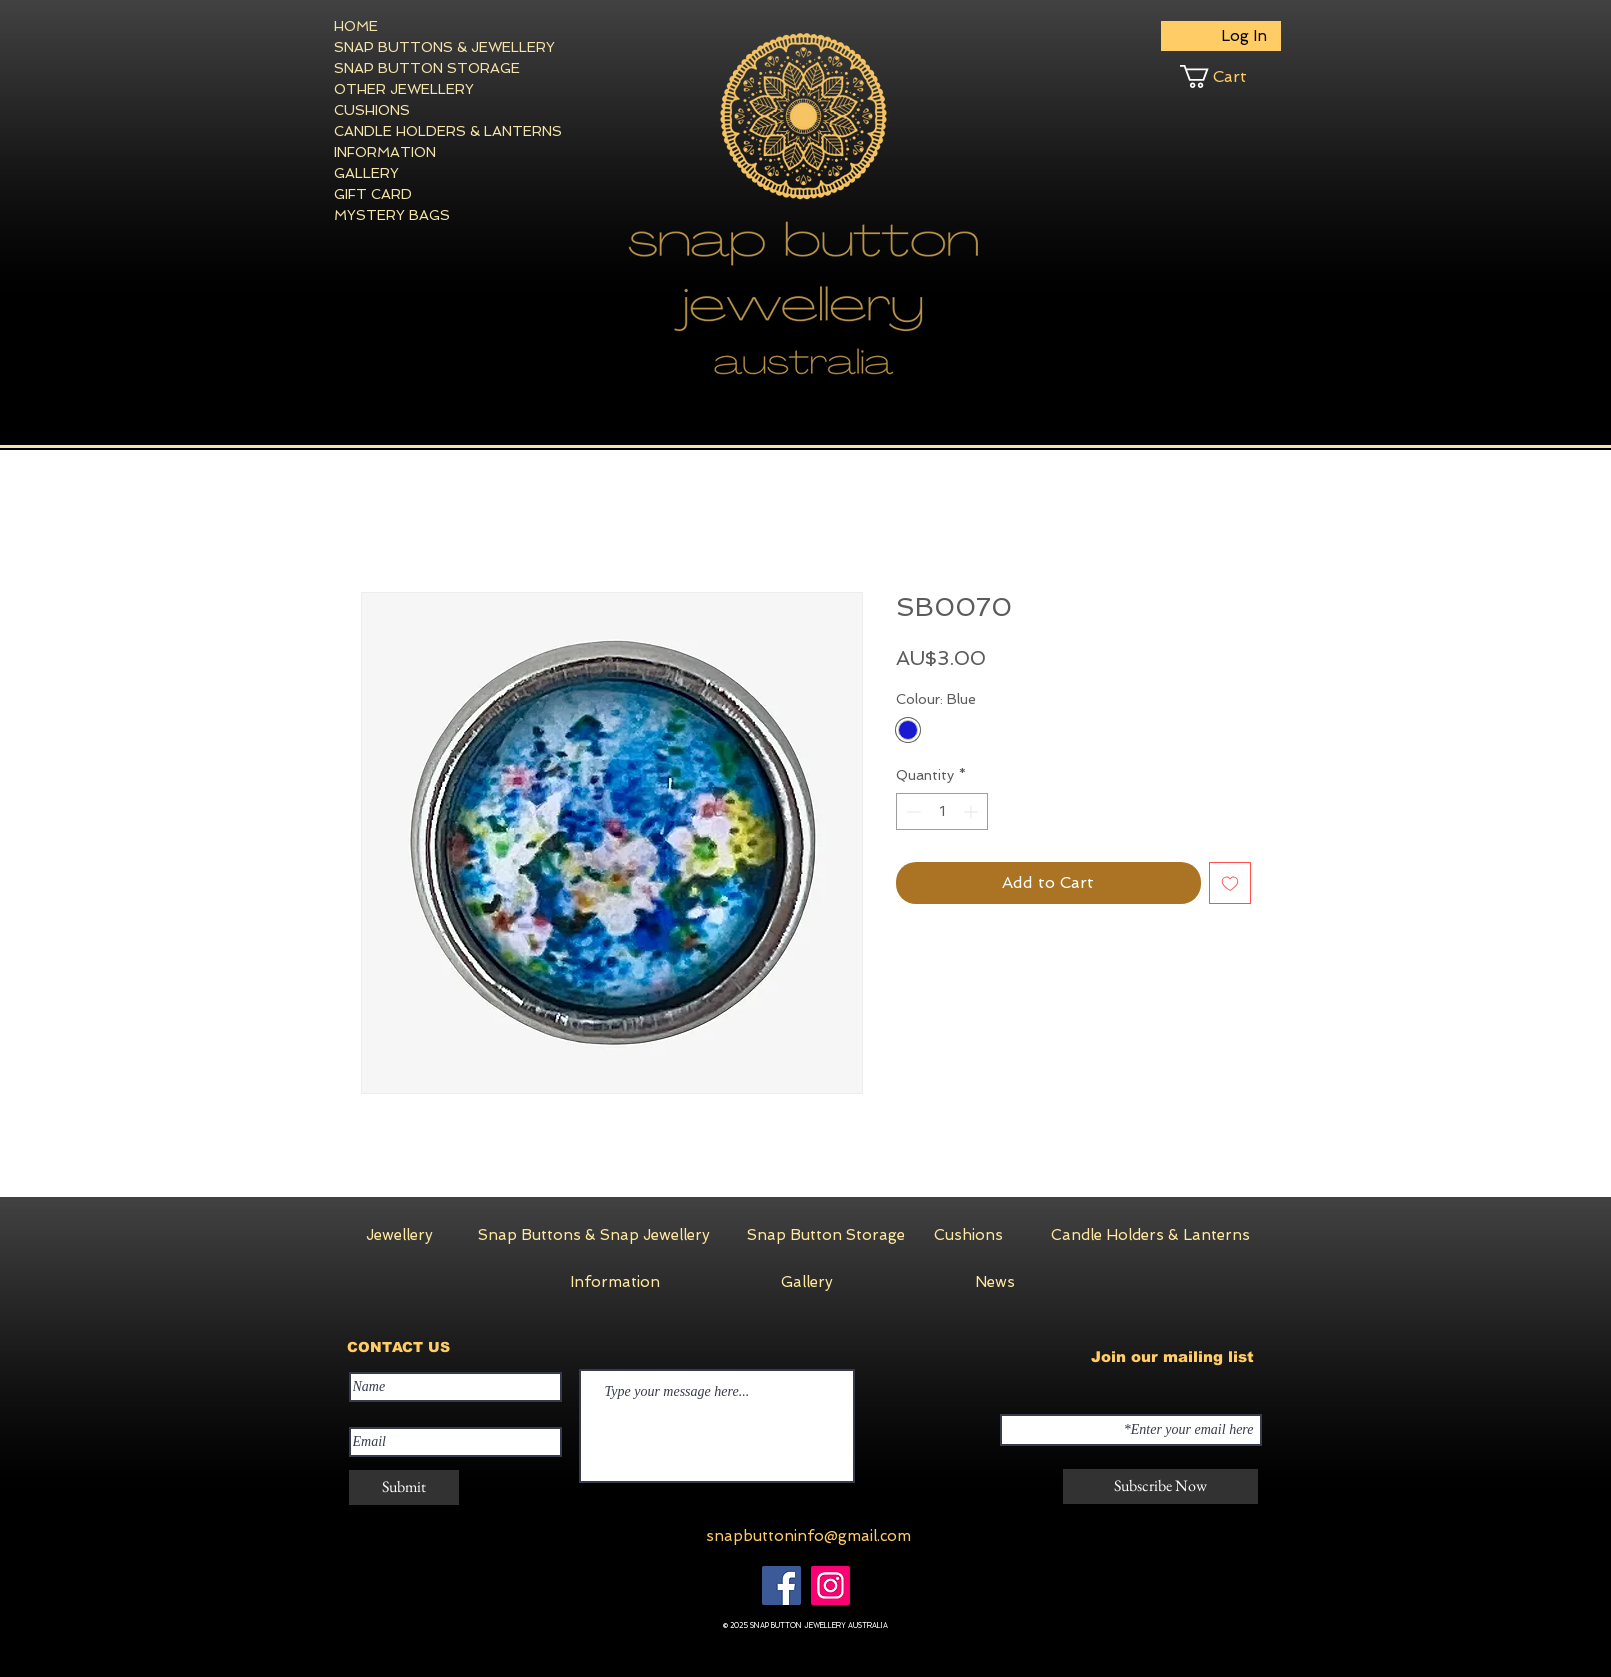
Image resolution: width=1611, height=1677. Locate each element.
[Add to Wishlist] (1230, 883)
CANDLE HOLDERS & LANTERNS (407, 131)
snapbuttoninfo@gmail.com (808, 1536)
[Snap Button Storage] (826, 1235)
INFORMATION (385, 152)
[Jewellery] (399, 1235)
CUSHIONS (372, 110)
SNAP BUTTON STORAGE (407, 68)
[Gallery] (807, 1282)
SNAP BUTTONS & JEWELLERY (407, 47)
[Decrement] (911, 811)
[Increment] (972, 811)
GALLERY (366, 173)
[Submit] (404, 1487)
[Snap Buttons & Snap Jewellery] (594, 1235)
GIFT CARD (373, 194)
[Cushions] (968, 1235)
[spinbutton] (942, 811)
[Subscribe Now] (1160, 1486)
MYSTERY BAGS (392, 215)
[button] (1230, 76)
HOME (356, 26)
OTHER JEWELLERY (404, 89)
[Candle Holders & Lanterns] (1150, 1235)
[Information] (615, 1282)
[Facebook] (781, 1585)
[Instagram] (830, 1585)
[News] (995, 1282)
